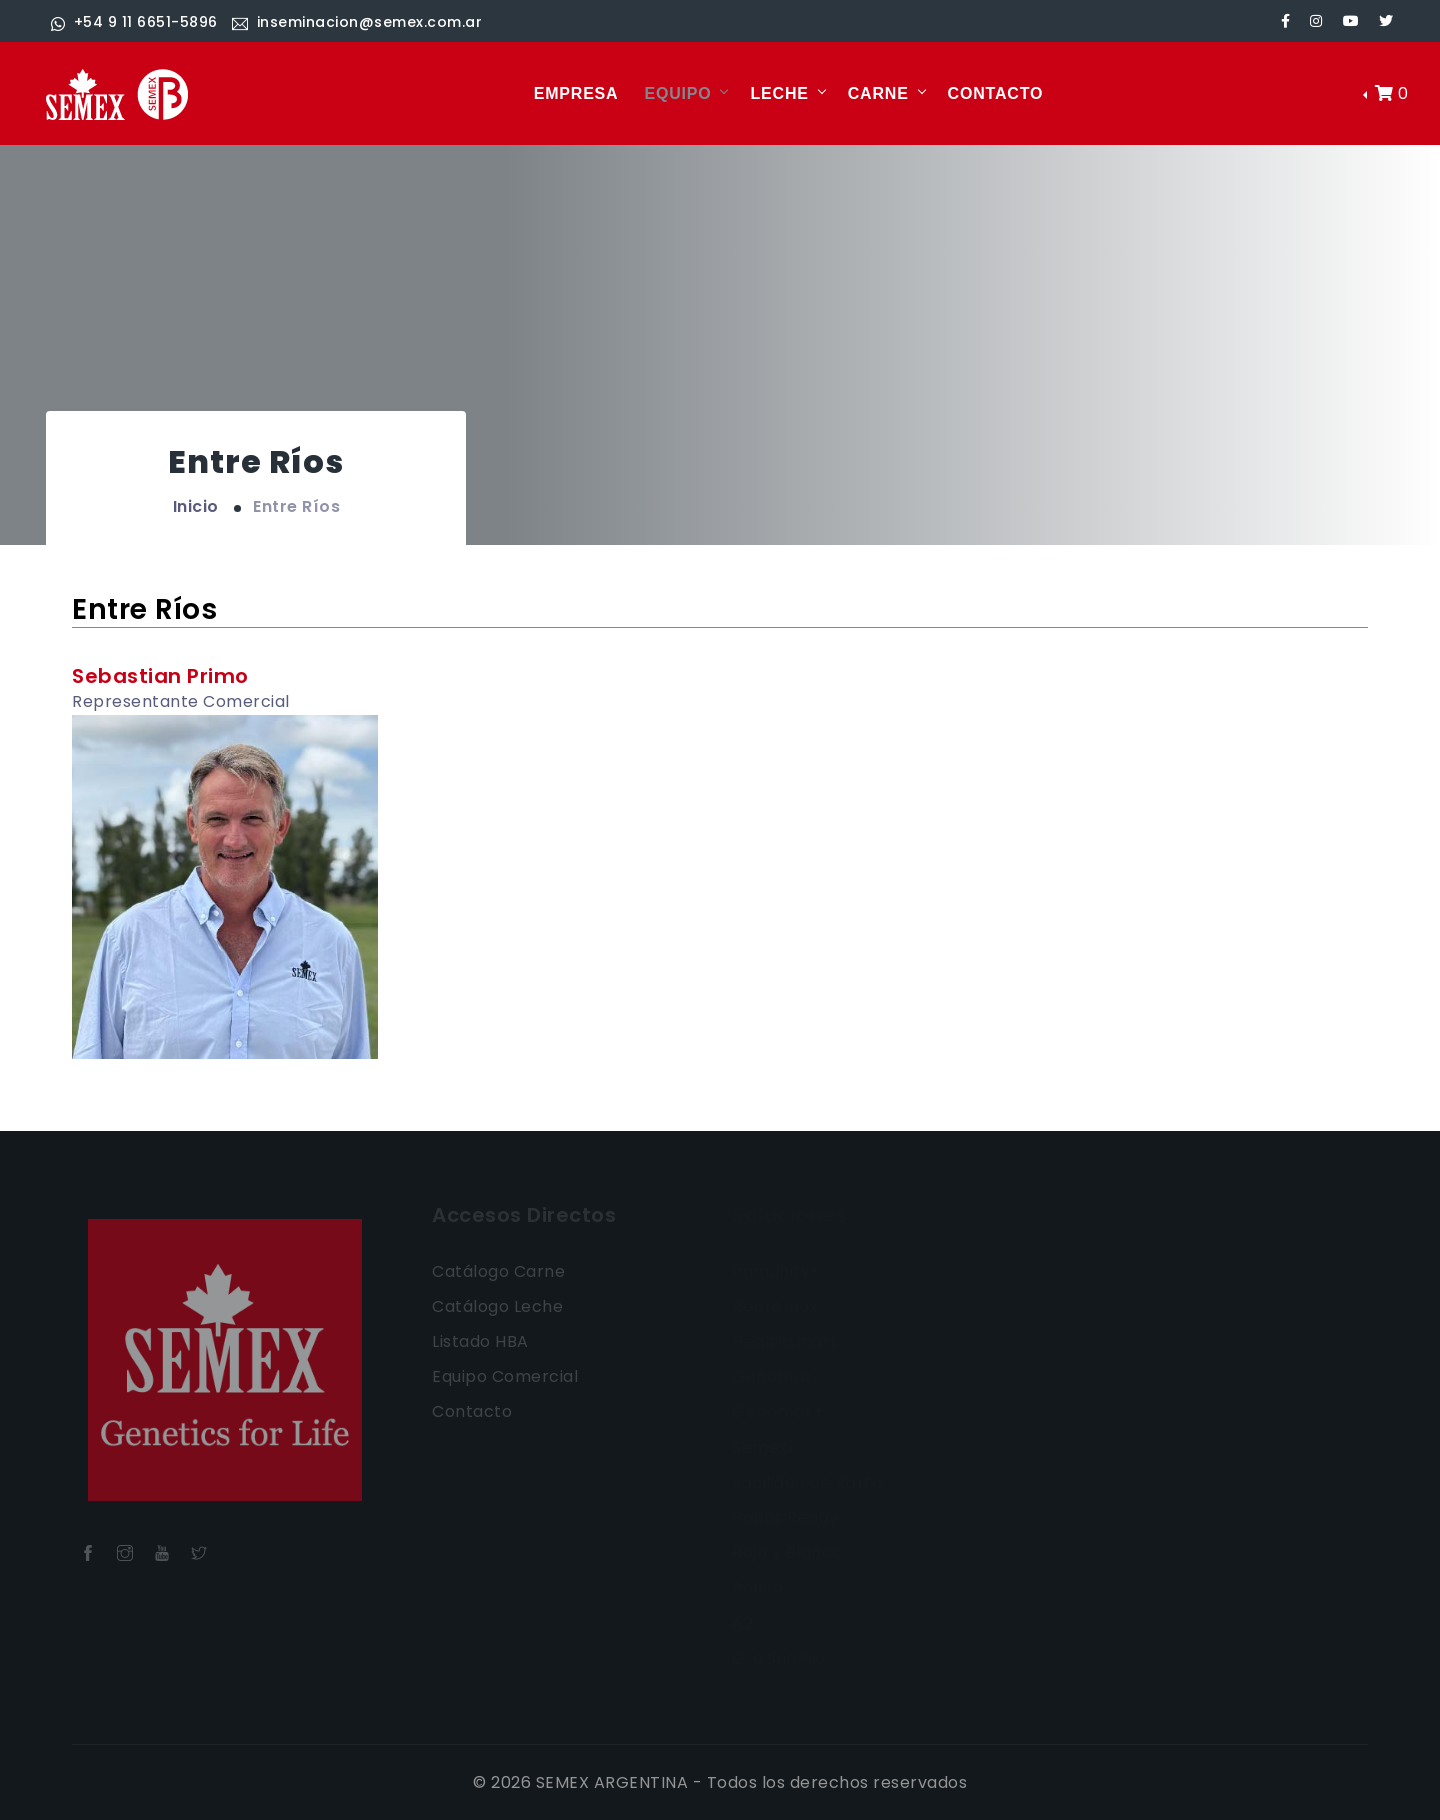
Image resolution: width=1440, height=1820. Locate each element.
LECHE (779, 93)
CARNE (878, 93)
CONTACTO (996, 93)
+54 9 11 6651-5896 (134, 22)
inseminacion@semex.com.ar (357, 22)
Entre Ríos (296, 506)
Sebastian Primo (160, 676)
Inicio (196, 506)
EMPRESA (576, 93)
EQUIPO (677, 93)
